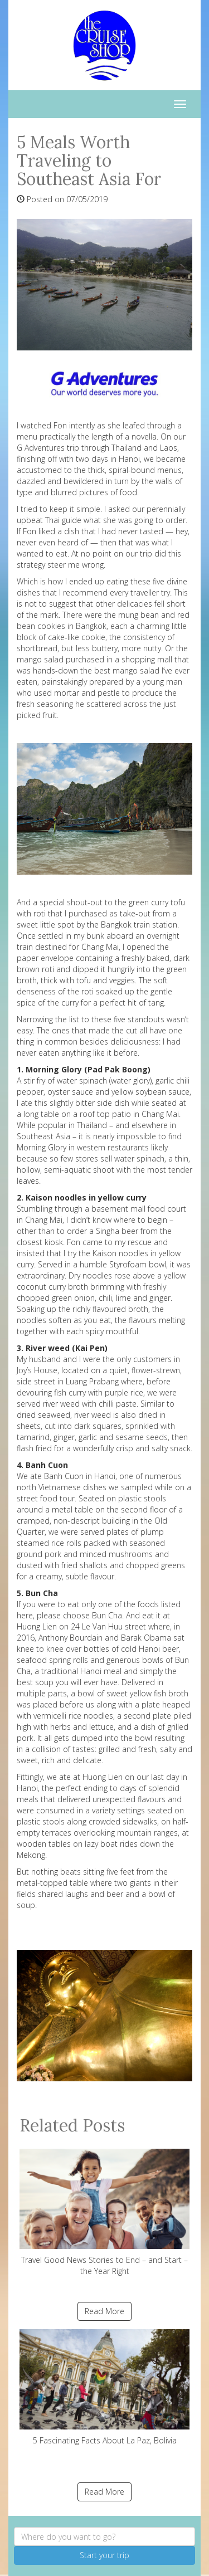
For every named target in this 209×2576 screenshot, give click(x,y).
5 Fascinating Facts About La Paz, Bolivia (104, 2387)
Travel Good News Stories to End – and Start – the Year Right (104, 2212)
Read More (104, 2311)
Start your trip (104, 2555)
